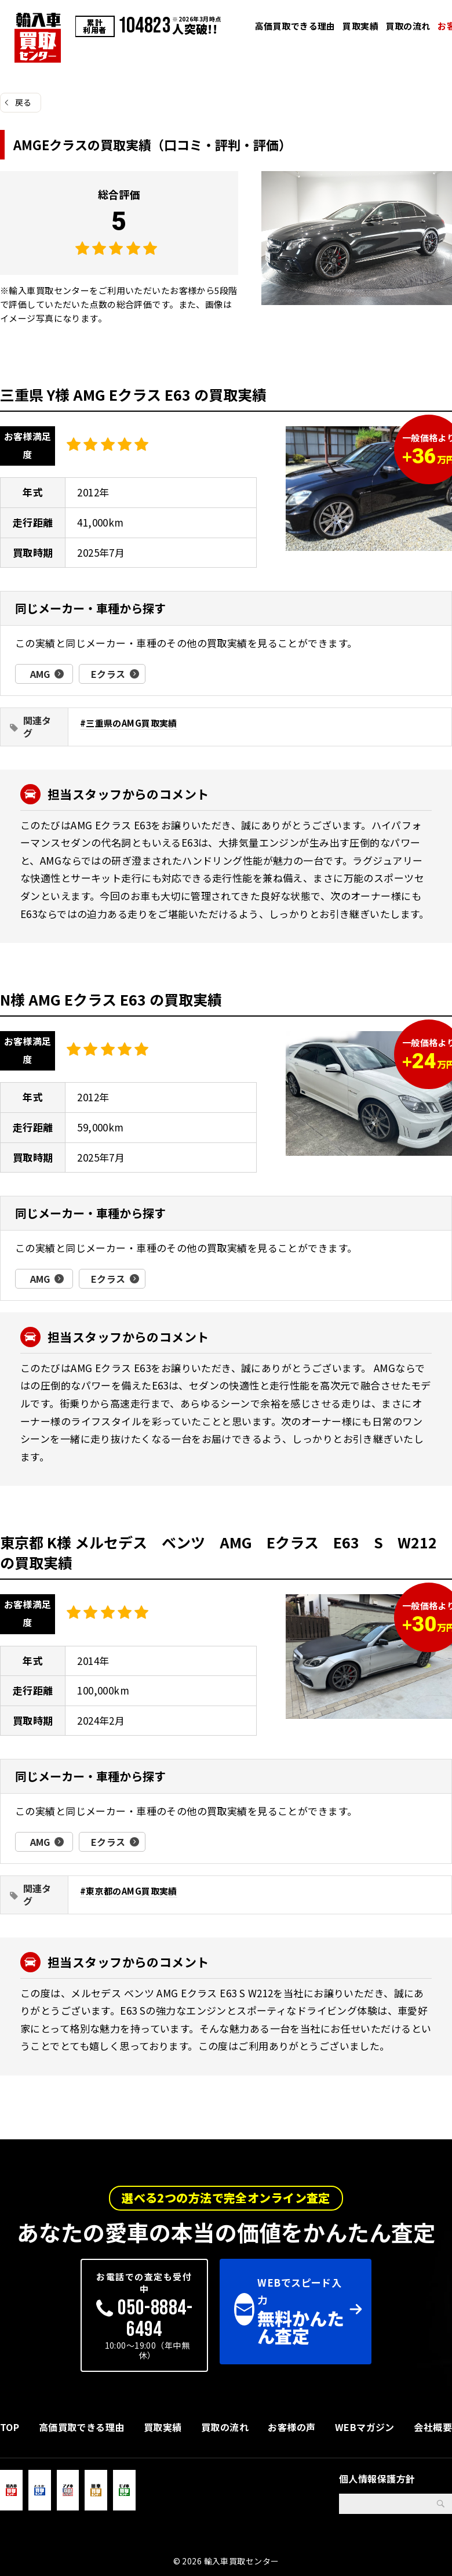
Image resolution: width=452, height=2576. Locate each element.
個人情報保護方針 (377, 2479)
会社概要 (433, 2427)
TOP (9, 2427)
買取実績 (360, 26)
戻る (23, 102)
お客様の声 (291, 2427)
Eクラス (108, 674)
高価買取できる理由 (295, 26)
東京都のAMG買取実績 (131, 1891)
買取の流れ (408, 26)
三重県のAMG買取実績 (131, 723)
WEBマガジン (365, 2427)
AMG (40, 674)
